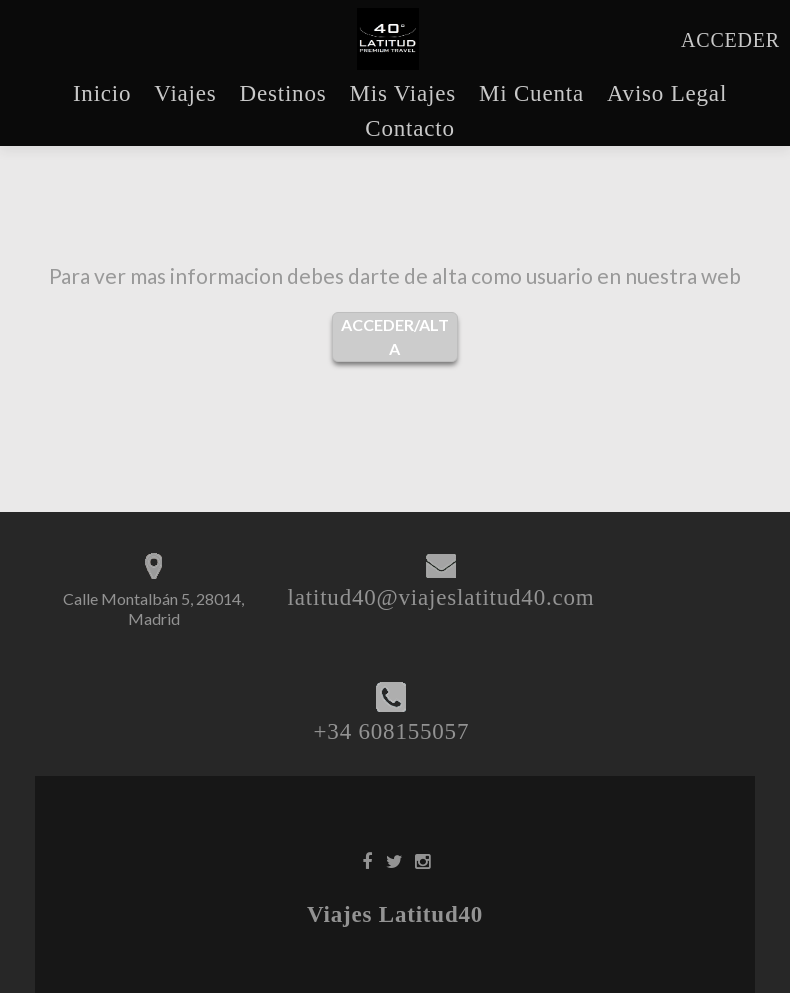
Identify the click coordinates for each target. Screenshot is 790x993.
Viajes (185, 93)
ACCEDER (730, 40)
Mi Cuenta (531, 93)
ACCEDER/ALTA (395, 336)
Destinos (283, 93)
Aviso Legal (667, 93)
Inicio (102, 93)
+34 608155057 (392, 731)
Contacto (409, 128)
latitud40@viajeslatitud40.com (441, 597)
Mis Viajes (402, 93)
